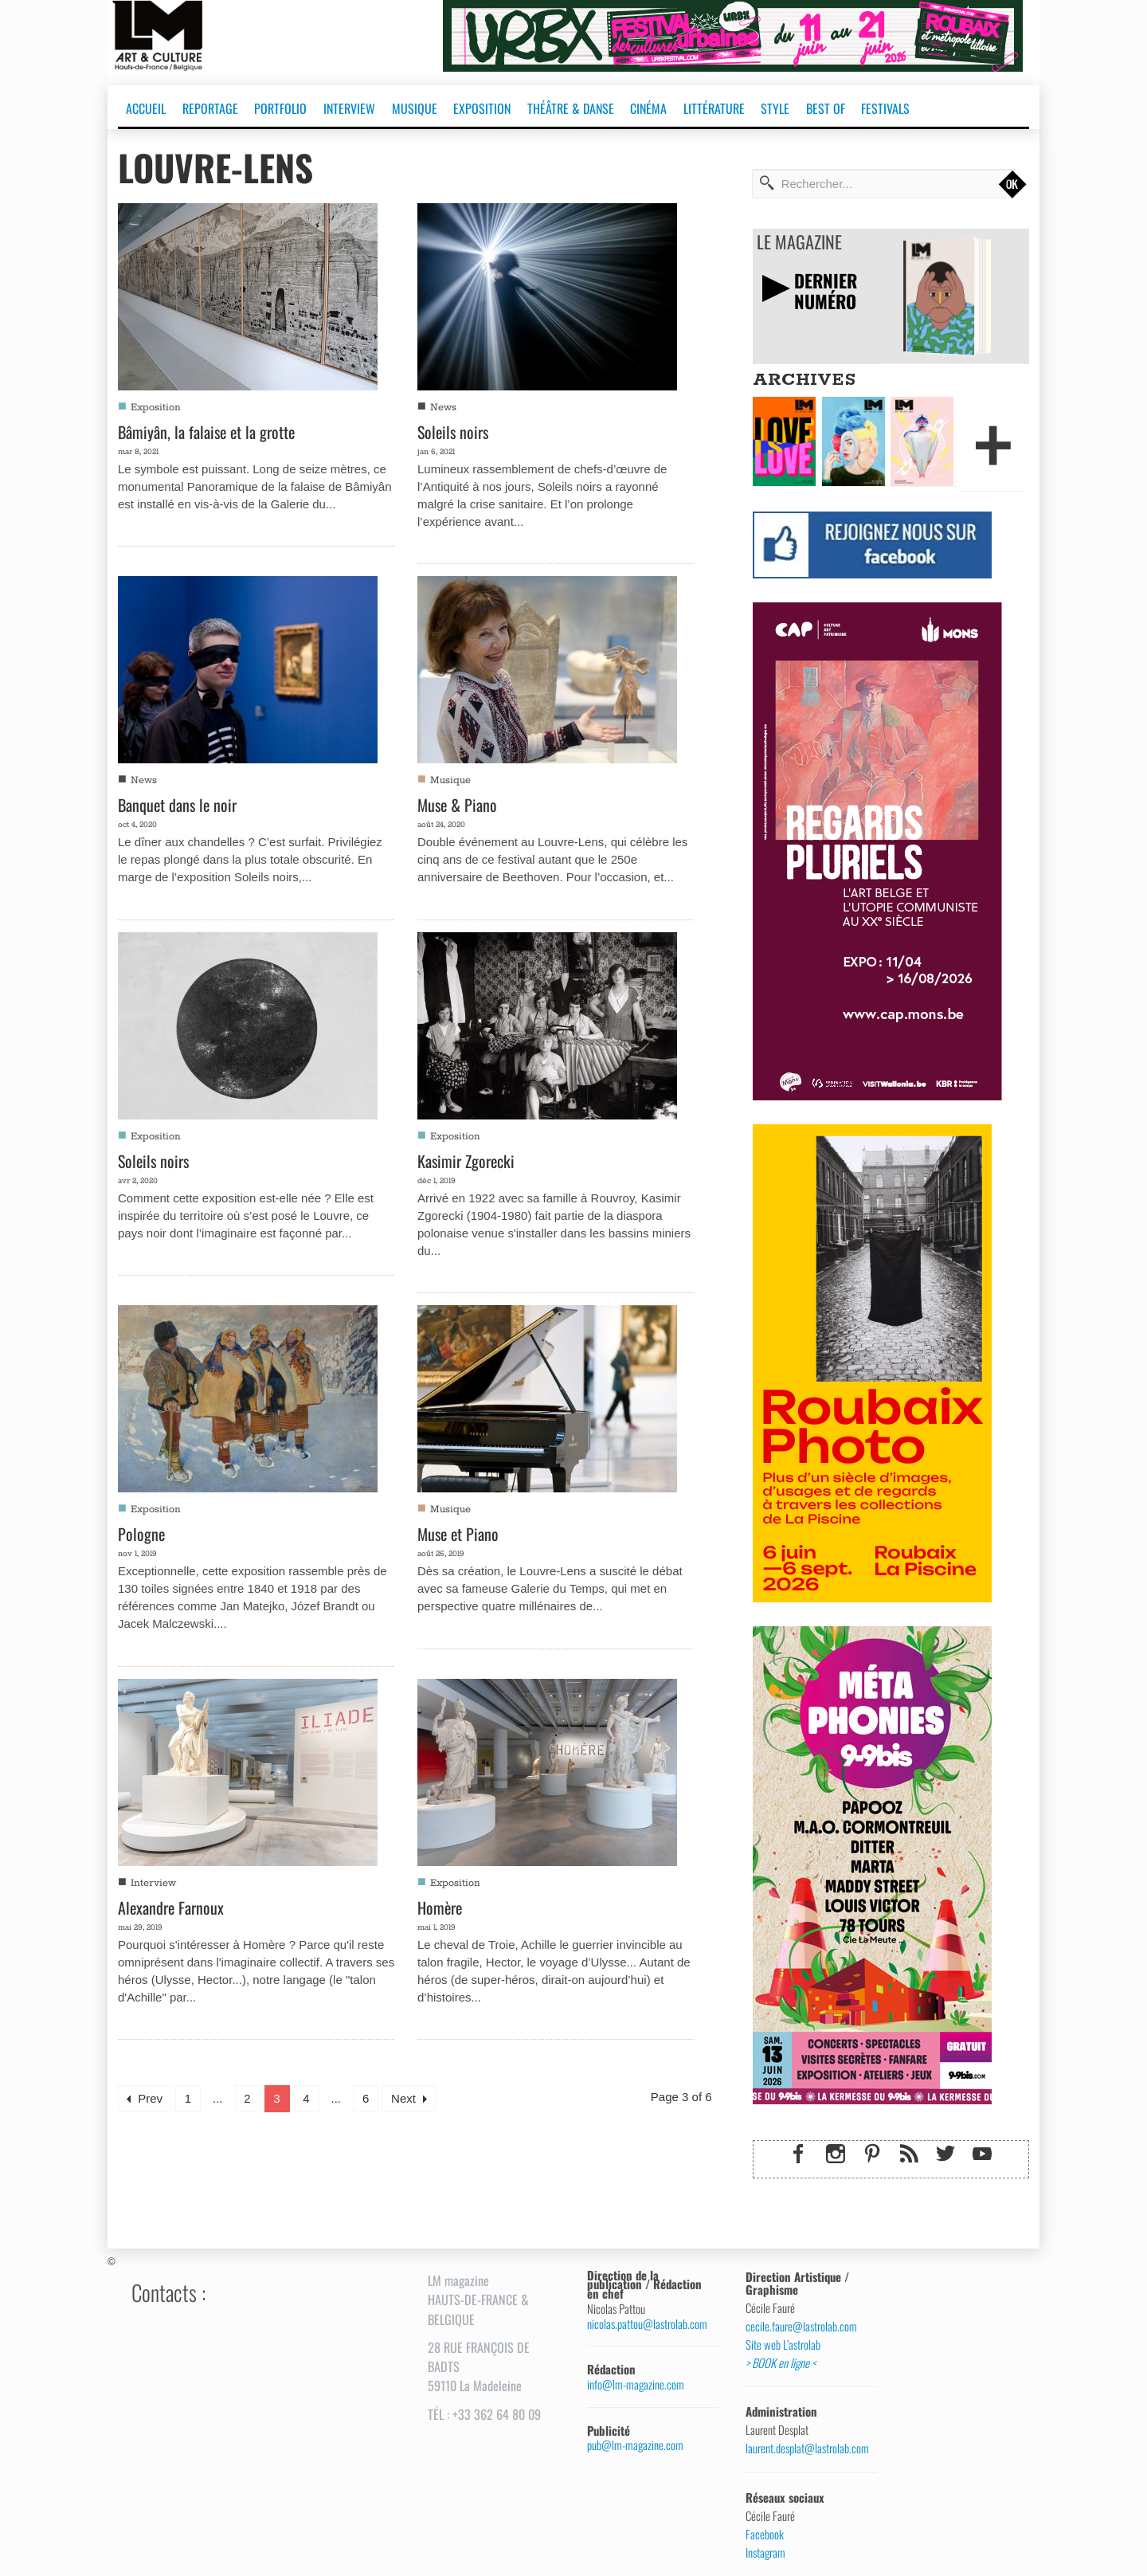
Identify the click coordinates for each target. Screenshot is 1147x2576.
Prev (144, 2098)
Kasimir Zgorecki (466, 1161)
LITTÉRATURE (714, 108)
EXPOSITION (482, 108)
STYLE (775, 108)
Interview (153, 1883)
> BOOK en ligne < (781, 2363)
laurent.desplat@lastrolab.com (805, 2448)
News (443, 408)
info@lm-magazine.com (635, 2384)
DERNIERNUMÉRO (826, 290)
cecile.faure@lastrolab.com (801, 2326)
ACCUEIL (146, 108)
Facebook (765, 2534)
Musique (450, 780)
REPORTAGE (210, 108)
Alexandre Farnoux (171, 1907)
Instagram (765, 2553)
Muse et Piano (458, 1534)
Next (409, 2098)
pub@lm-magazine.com (635, 2445)
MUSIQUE (414, 108)
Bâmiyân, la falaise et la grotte (206, 432)
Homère (439, 1907)
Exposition (156, 408)
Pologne (141, 1534)
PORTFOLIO (280, 108)
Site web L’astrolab (783, 2345)
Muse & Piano (457, 805)
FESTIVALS (885, 108)
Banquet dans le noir (177, 805)
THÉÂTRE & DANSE (570, 108)
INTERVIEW (349, 108)
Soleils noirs (452, 432)
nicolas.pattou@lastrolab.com (647, 2323)
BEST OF (825, 108)
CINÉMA (648, 108)
